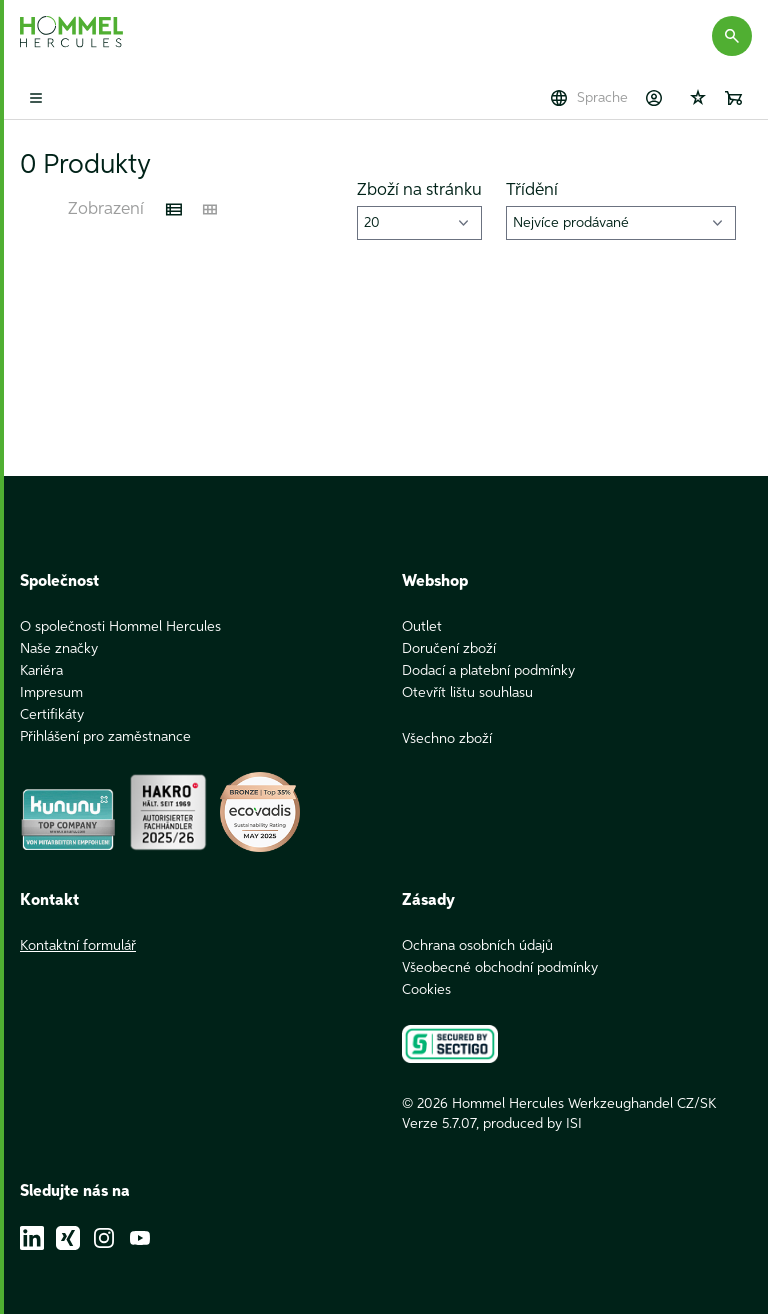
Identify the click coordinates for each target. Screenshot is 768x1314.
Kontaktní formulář (78, 946)
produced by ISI (532, 1124)
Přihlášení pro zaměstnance (105, 737)
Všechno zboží (447, 739)
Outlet (422, 627)
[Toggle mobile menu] (36, 98)
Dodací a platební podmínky (488, 671)
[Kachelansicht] (210, 210)
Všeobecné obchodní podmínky (500, 968)
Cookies (426, 990)
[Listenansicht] (174, 210)
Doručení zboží (449, 649)
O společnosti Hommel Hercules (120, 627)
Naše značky (59, 649)
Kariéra (41, 671)
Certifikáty (52, 715)
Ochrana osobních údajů (477, 946)
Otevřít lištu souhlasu (467, 693)
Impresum (51, 693)
